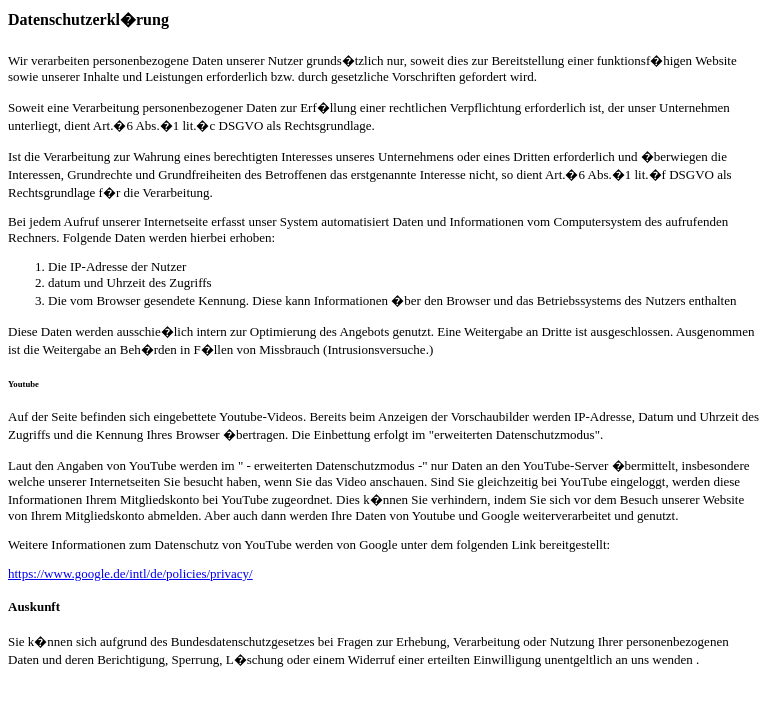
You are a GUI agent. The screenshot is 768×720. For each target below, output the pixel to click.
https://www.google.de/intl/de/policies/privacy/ (130, 573)
